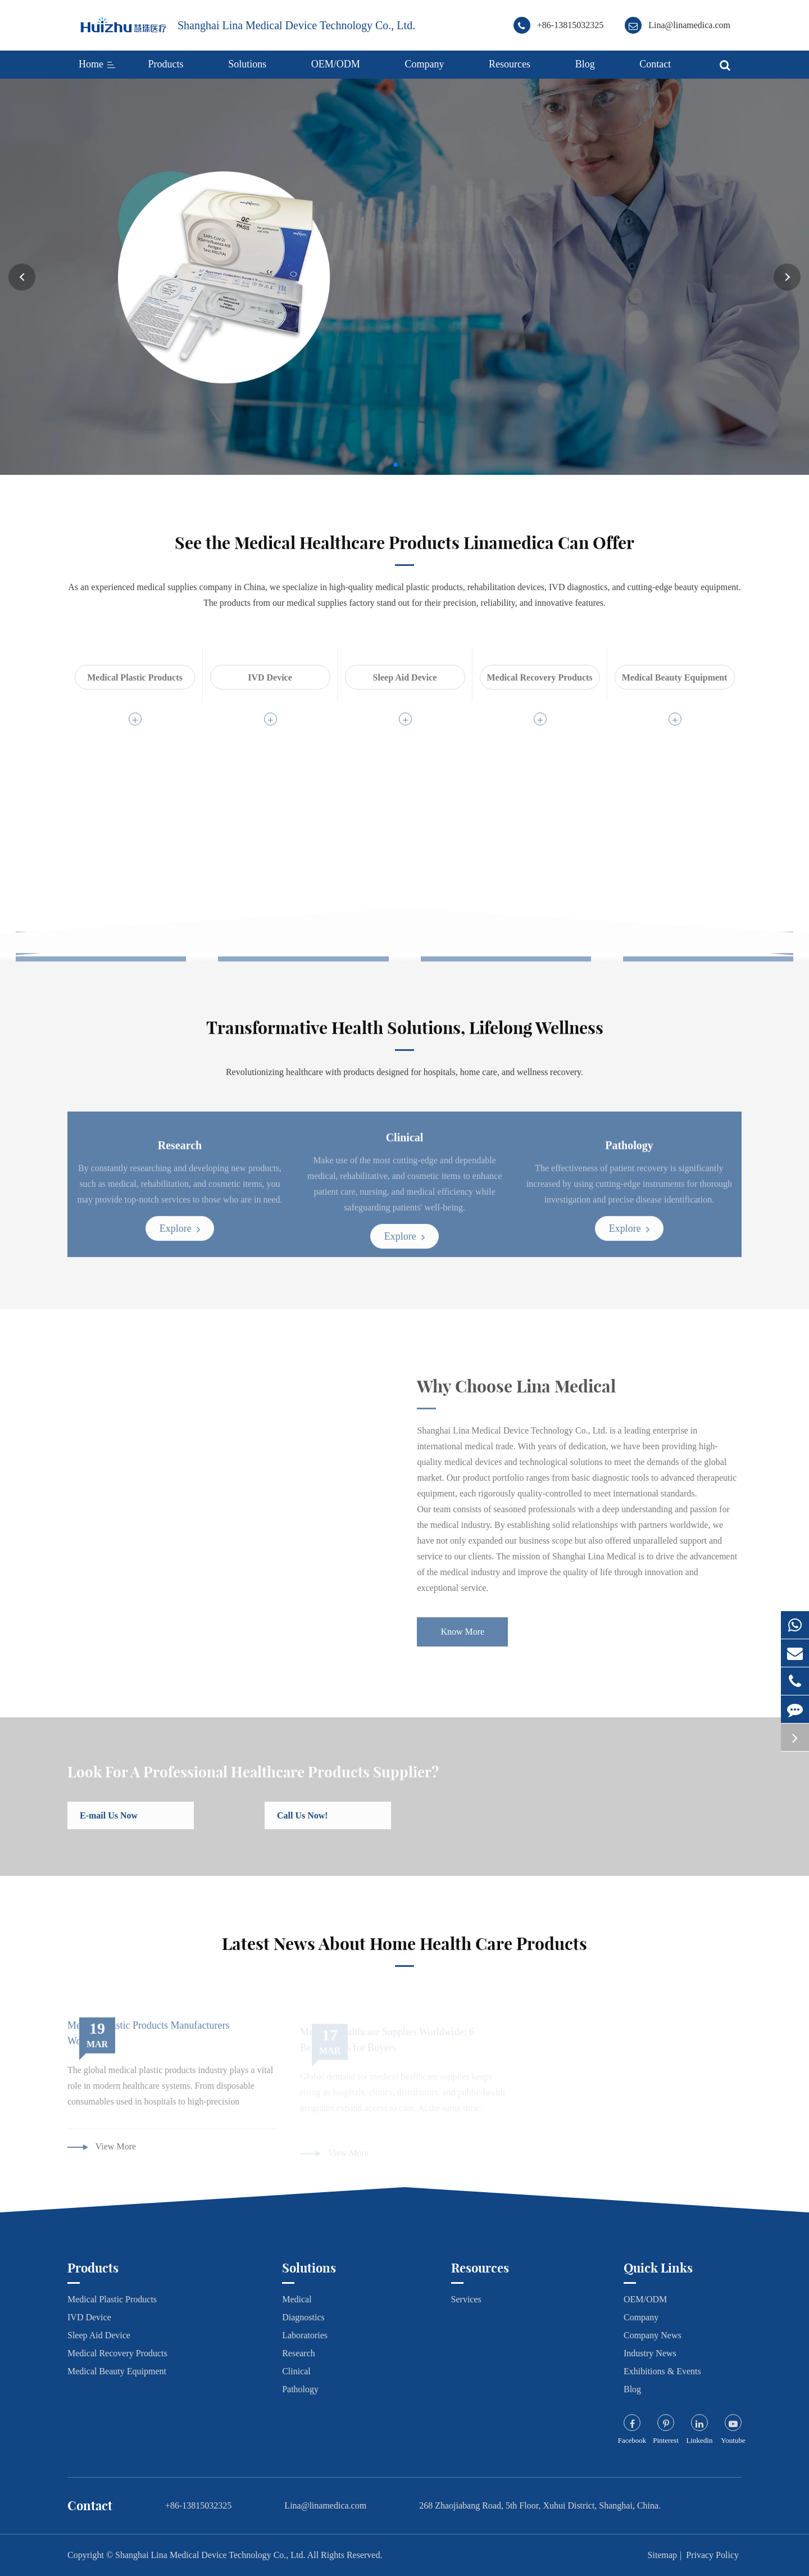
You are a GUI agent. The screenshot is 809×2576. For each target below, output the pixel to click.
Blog (585, 64)
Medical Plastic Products (112, 2299)
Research (298, 2353)
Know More (424, 330)
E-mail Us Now (116, 1824)
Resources (509, 64)
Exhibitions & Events (662, 2371)
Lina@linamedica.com (689, 25)
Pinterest (666, 2440)
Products (166, 64)
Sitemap (662, 2555)
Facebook (632, 2440)
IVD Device (89, 2317)
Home (91, 64)
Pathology (300, 2389)
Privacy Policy (712, 2555)
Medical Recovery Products (117, 2353)
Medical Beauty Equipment (116, 2371)
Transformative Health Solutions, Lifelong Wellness (404, 1036)
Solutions (247, 64)
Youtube (733, 2440)
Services (466, 2299)
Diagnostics (303, 2317)
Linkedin (700, 2440)
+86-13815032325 (570, 25)
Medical (296, 2299)
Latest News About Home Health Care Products (404, 1952)
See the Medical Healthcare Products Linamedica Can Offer (404, 551)
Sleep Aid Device (98, 2335)
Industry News (650, 2353)
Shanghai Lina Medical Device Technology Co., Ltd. (296, 25)
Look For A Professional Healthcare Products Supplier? (253, 1780)
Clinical (296, 2371)
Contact (655, 64)
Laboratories (305, 2335)
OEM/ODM (335, 64)
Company (424, 64)
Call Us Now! (310, 1824)
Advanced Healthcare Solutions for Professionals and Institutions (533, 234)
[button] (21, 277)
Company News (652, 2335)
